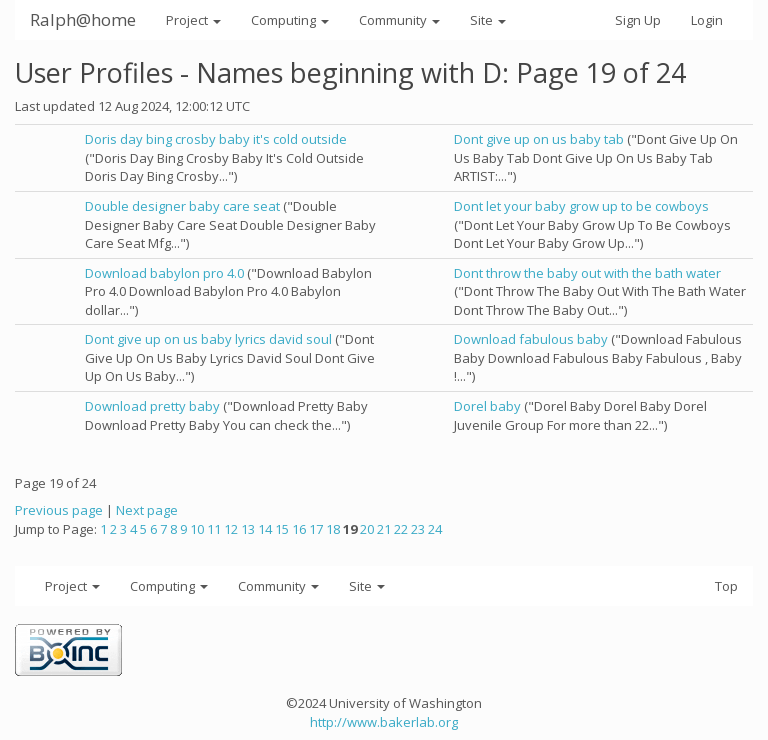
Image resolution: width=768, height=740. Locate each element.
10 (197, 529)
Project (193, 20)
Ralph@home (83, 19)
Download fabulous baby (531, 339)
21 (384, 529)
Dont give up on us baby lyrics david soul (208, 339)
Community (399, 20)
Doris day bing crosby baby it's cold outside (216, 139)
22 (401, 529)
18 (333, 529)
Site (488, 20)
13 (248, 529)
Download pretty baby (152, 406)
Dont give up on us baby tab (539, 139)
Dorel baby (487, 406)
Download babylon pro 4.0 (164, 273)
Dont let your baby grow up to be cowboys (581, 206)
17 (316, 529)
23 (418, 529)
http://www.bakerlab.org (384, 722)
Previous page (59, 510)
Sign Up (638, 20)
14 (265, 529)
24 (435, 529)
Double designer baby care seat (182, 206)
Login (707, 20)
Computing (290, 20)
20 (367, 529)
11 (214, 529)
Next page (147, 510)
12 (231, 529)
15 (282, 529)
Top (726, 586)
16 (299, 529)
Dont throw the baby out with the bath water (587, 273)
